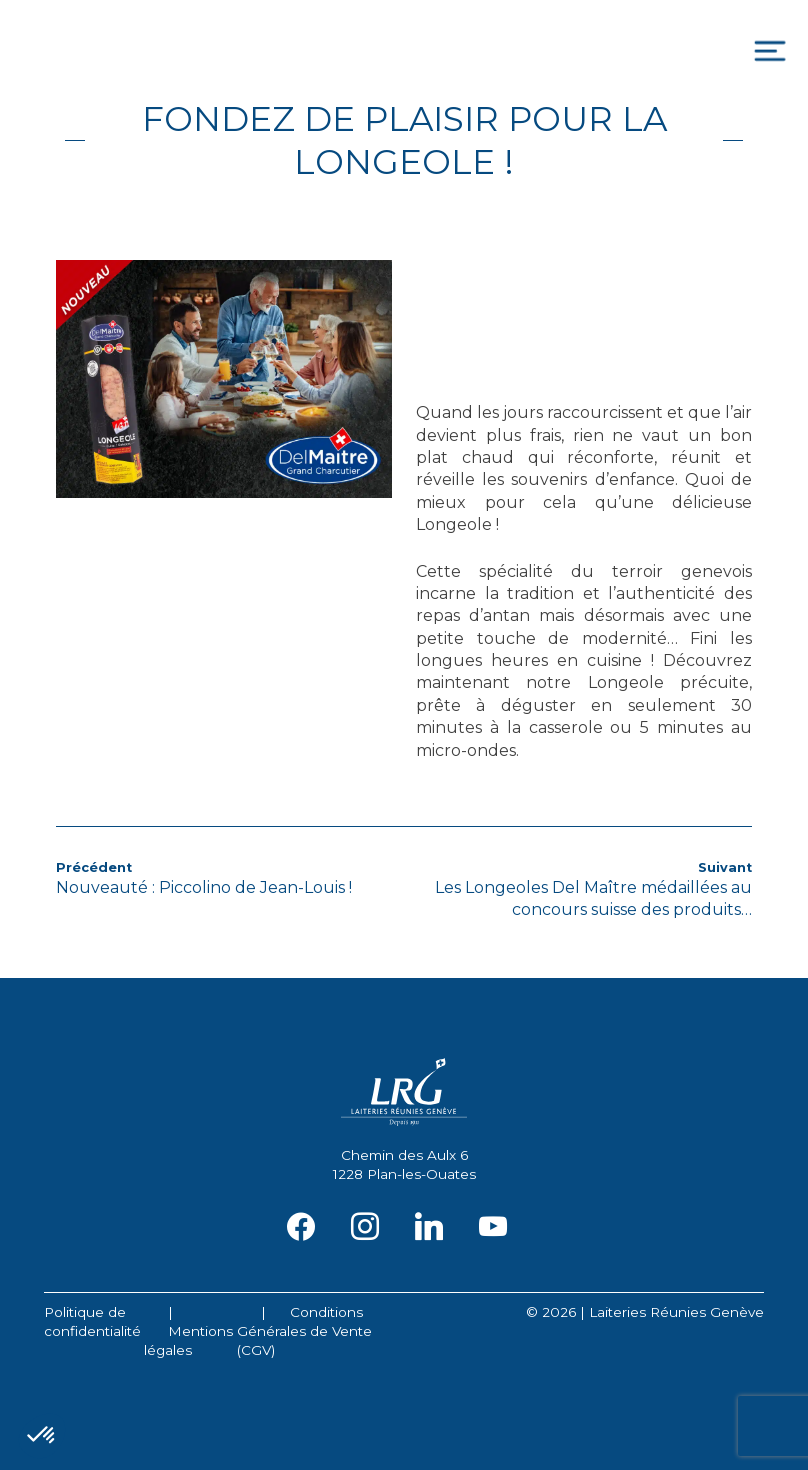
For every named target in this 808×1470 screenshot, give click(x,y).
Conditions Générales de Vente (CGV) (304, 1331)
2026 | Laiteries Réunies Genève (653, 1312)
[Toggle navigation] (770, 51)
